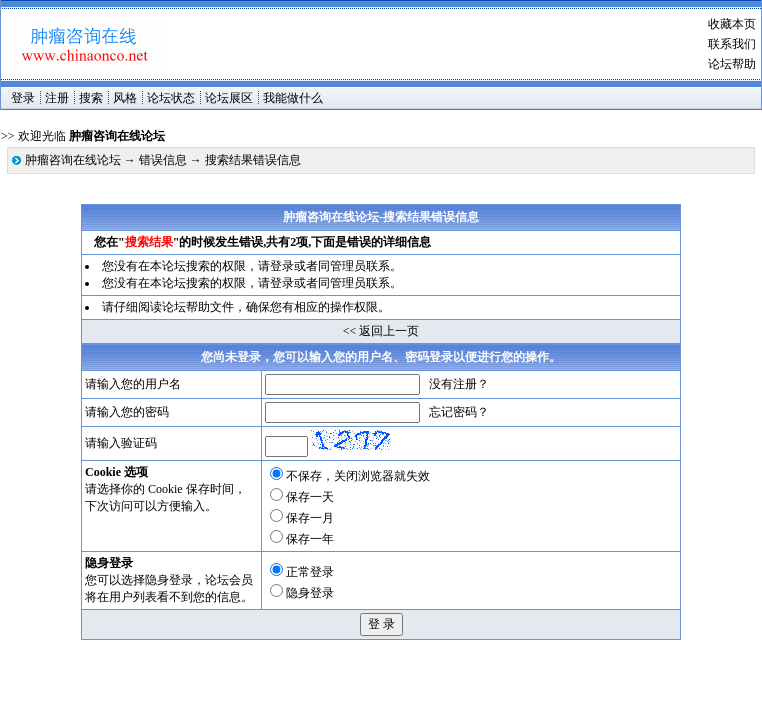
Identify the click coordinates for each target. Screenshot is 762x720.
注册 (57, 98)
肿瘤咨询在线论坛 (73, 160)
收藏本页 (732, 24)
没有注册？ (459, 384)
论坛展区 (229, 98)
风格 (125, 98)
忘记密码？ (459, 412)
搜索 (91, 98)
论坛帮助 (732, 64)
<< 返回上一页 (381, 331)
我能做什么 (293, 98)
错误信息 (163, 160)
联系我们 (732, 44)
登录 (23, 98)
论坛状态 (171, 98)
